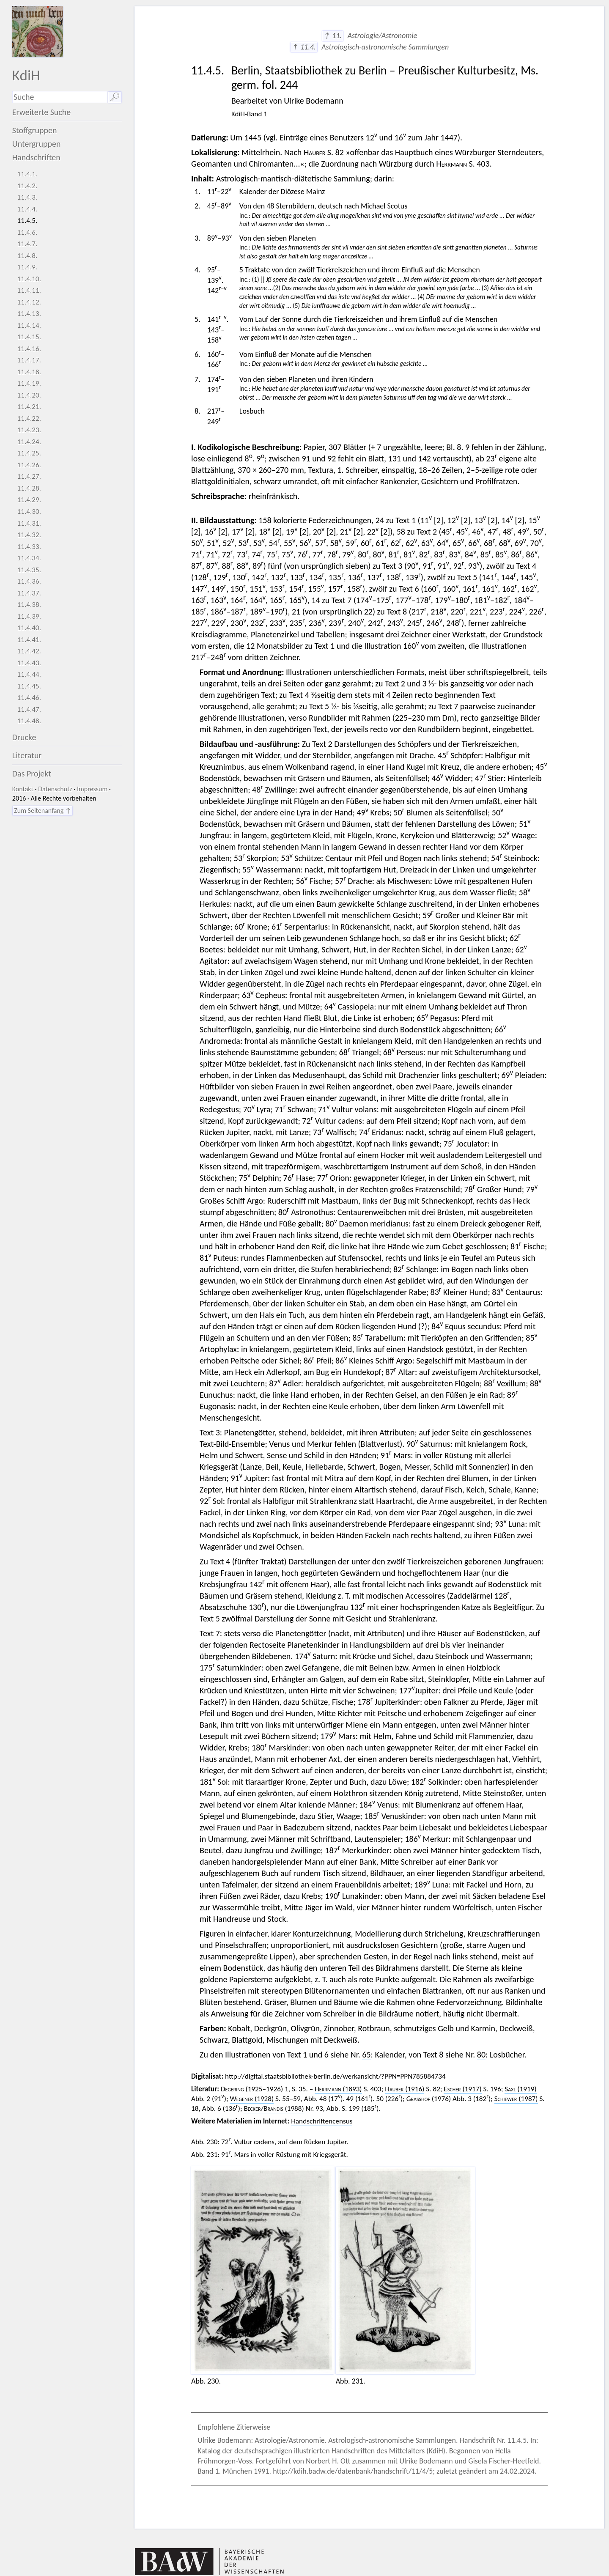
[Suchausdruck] (59, 97)
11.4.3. (27, 197)
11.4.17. (29, 360)
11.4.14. (29, 325)
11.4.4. (27, 209)
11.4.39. (29, 616)
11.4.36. (29, 581)
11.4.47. (29, 709)
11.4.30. (29, 511)
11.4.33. (29, 546)
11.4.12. (29, 302)
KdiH (26, 75)
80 (481, 2054)
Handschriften (36, 157)
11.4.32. (29, 534)
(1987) (516, 2098)
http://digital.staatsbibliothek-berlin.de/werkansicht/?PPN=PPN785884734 (335, 2076)
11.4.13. (29, 313)
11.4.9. (27, 267)
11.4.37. (29, 593)
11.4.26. (29, 465)
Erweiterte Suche (41, 112)
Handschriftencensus (321, 2121)
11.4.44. (29, 674)
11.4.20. (29, 395)
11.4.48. (29, 720)
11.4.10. (29, 278)
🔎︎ (115, 97)
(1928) (252, 2098)
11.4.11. (29, 290)
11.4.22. (29, 418)
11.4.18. (29, 372)
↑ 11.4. (304, 47)
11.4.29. (29, 499)
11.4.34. (29, 558)
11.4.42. (29, 651)
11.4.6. (27, 232)
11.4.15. (29, 336)
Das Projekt (31, 773)
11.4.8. (27, 255)
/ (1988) (274, 2108)
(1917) (462, 2089)
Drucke (24, 737)
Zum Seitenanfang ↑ (42, 811)
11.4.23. (29, 429)
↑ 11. (333, 35)
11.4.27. (29, 476)
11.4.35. (29, 569)
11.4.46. (29, 697)
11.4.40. (29, 627)
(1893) (338, 2089)
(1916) (404, 2089)
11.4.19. (29, 383)
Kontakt (22, 789)
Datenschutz (55, 789)
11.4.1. (27, 174)
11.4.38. (29, 604)
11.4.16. (29, 348)
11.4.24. (29, 441)
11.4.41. (29, 639)
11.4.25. (29, 453)
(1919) (520, 2089)
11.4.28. (29, 488)
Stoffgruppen (34, 130)
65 (366, 2054)
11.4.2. (27, 185)
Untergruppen (36, 144)
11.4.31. (29, 523)
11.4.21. (29, 406)
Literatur (27, 755)
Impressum (92, 789)
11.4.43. (29, 662)
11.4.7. (27, 243)
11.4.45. (29, 686)
